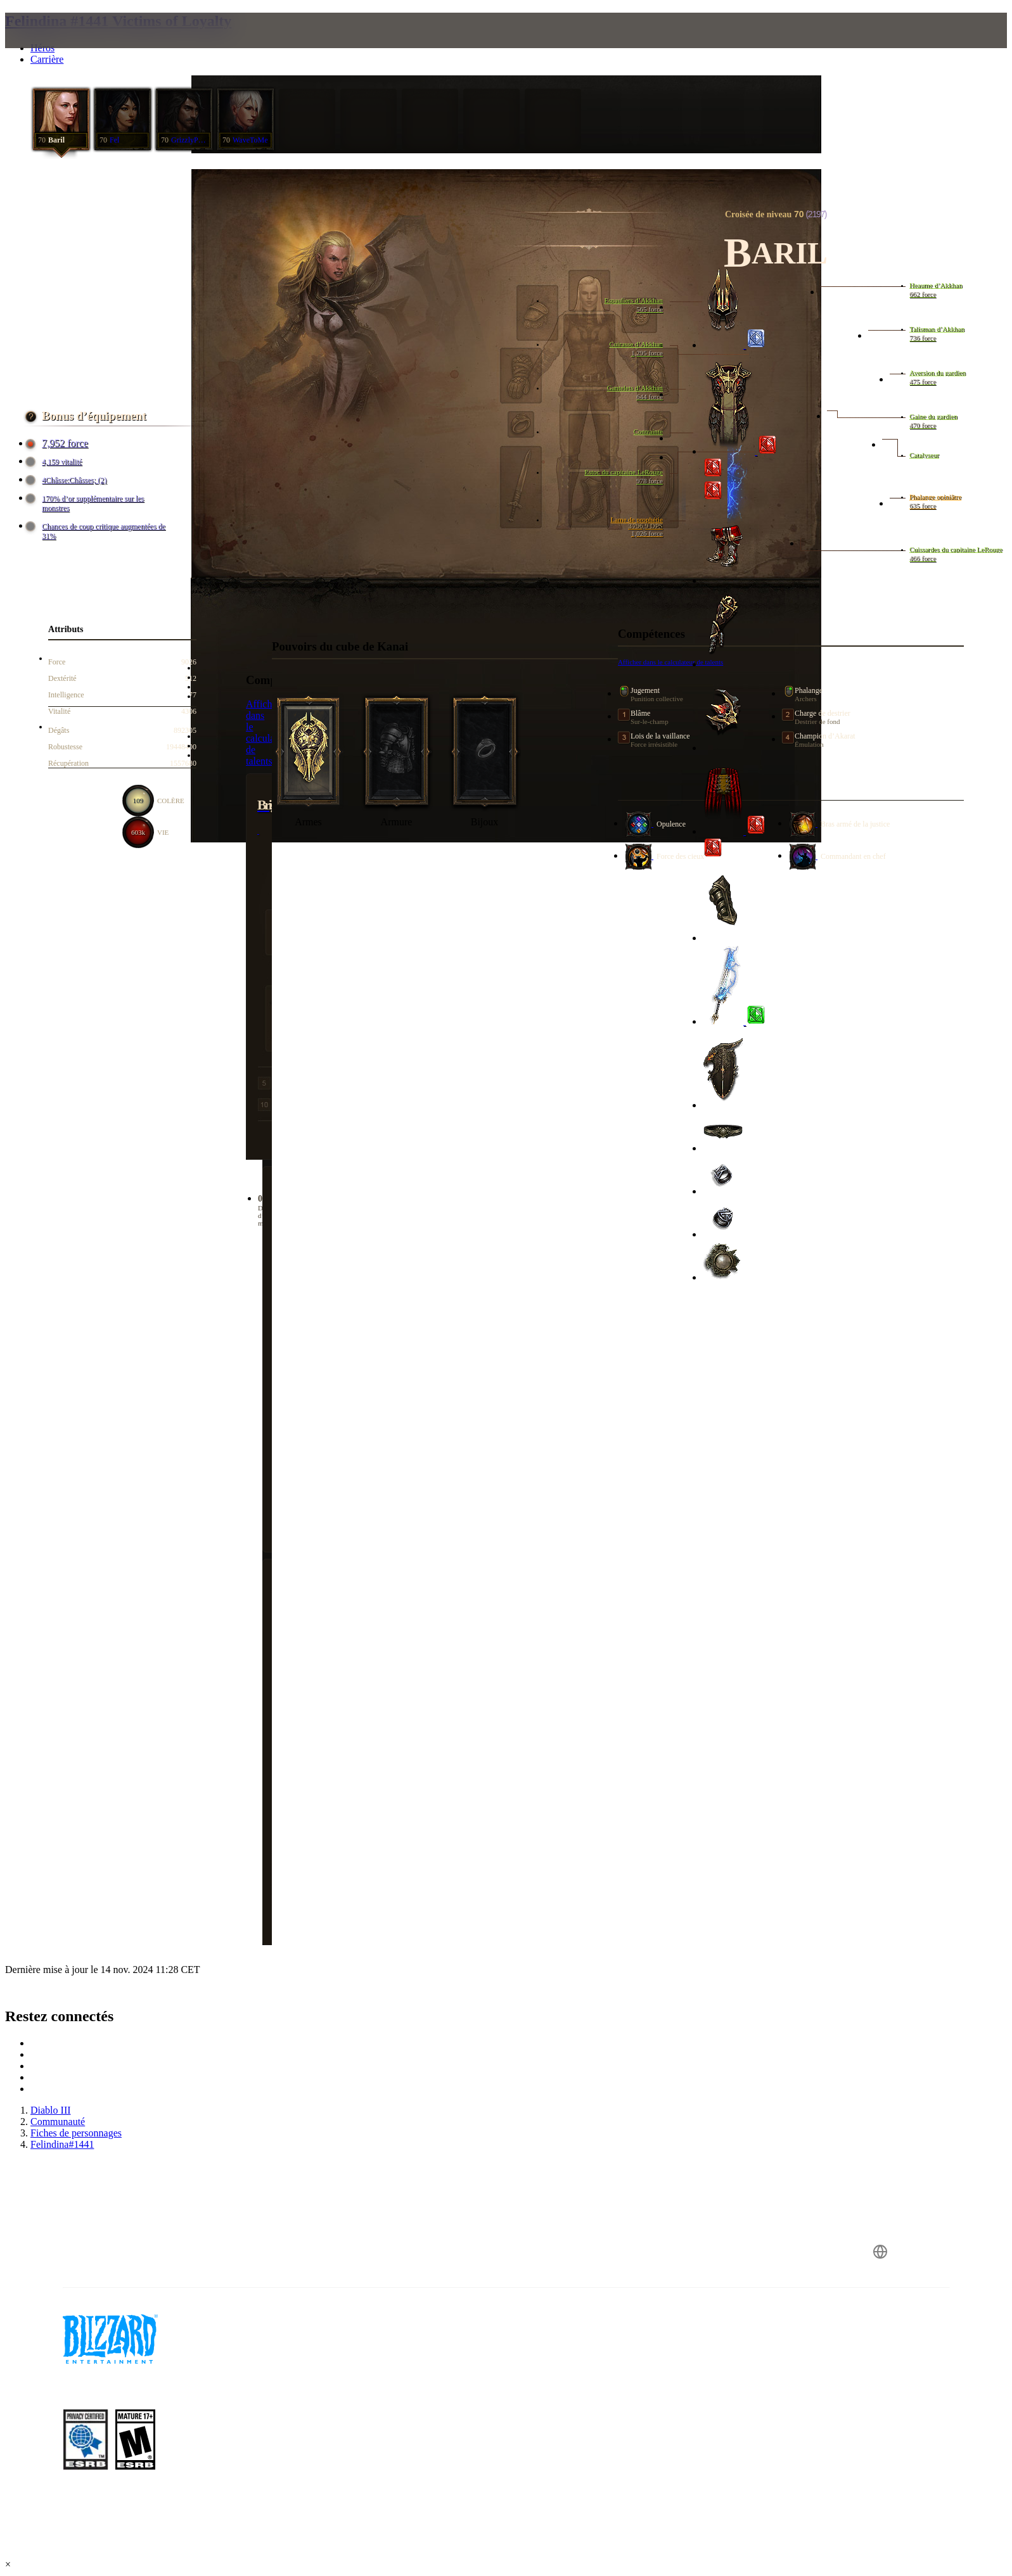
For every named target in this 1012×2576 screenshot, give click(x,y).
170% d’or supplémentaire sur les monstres (86, 503)
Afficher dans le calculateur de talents (268, 732)
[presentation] (62, 45)
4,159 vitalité (55, 462)
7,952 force (58, 443)
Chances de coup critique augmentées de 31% (97, 531)
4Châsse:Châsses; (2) (67, 480)
